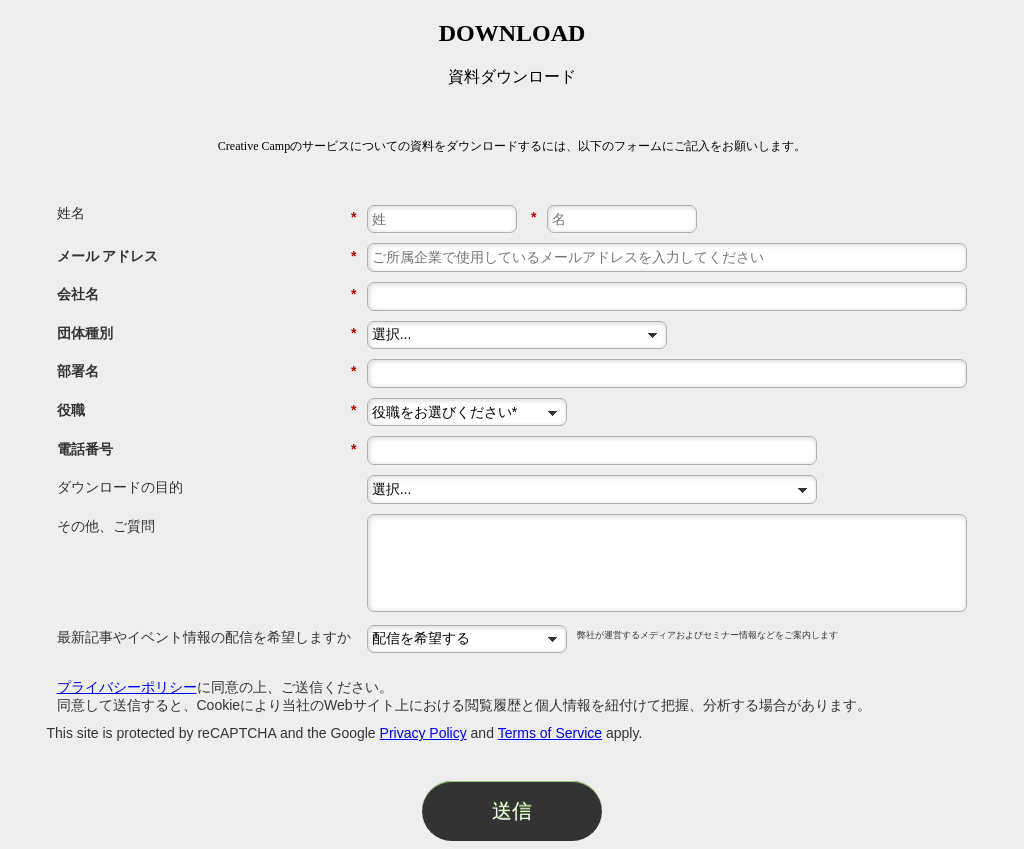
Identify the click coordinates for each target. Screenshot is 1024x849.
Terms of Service (550, 733)
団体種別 (207, 333)
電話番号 (207, 449)
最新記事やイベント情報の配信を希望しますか (204, 637)
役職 (207, 410)
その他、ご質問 (106, 526)
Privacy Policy (423, 733)
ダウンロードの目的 (120, 487)
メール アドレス (207, 256)
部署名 (207, 371)
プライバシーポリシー (127, 687)
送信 (512, 811)
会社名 (207, 294)
